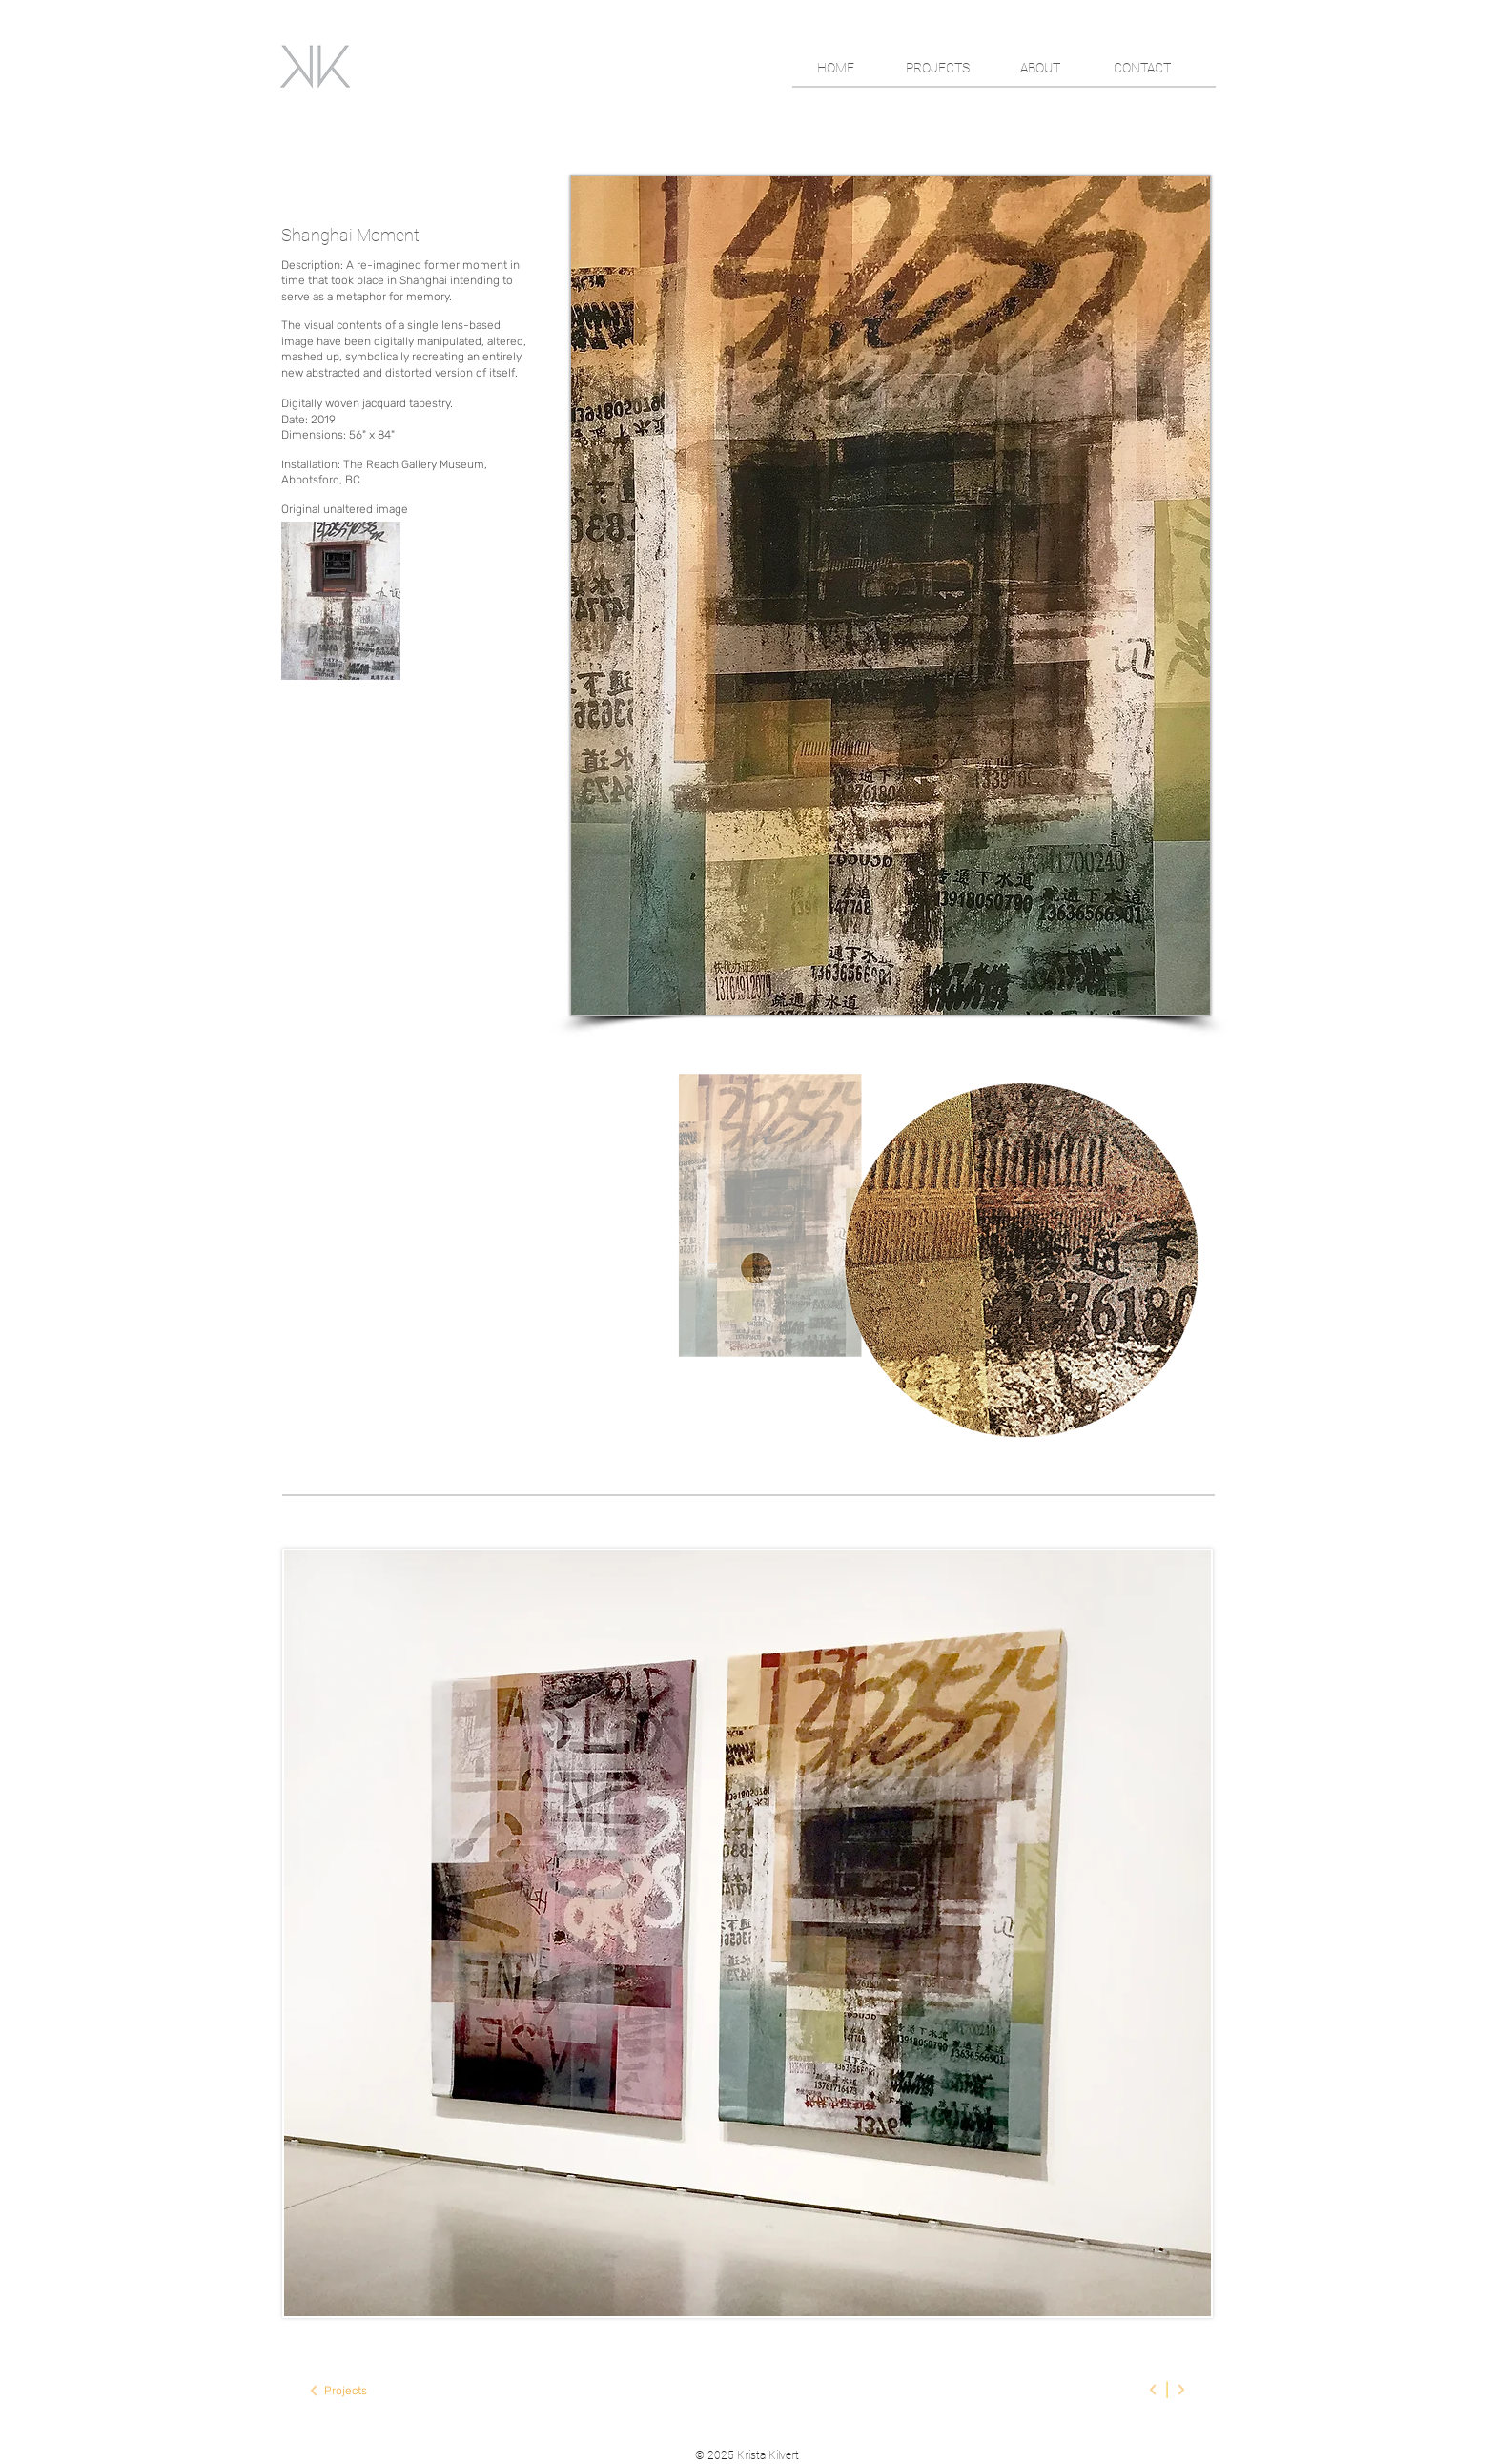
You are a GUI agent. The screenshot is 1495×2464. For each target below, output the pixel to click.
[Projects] (345, 2390)
